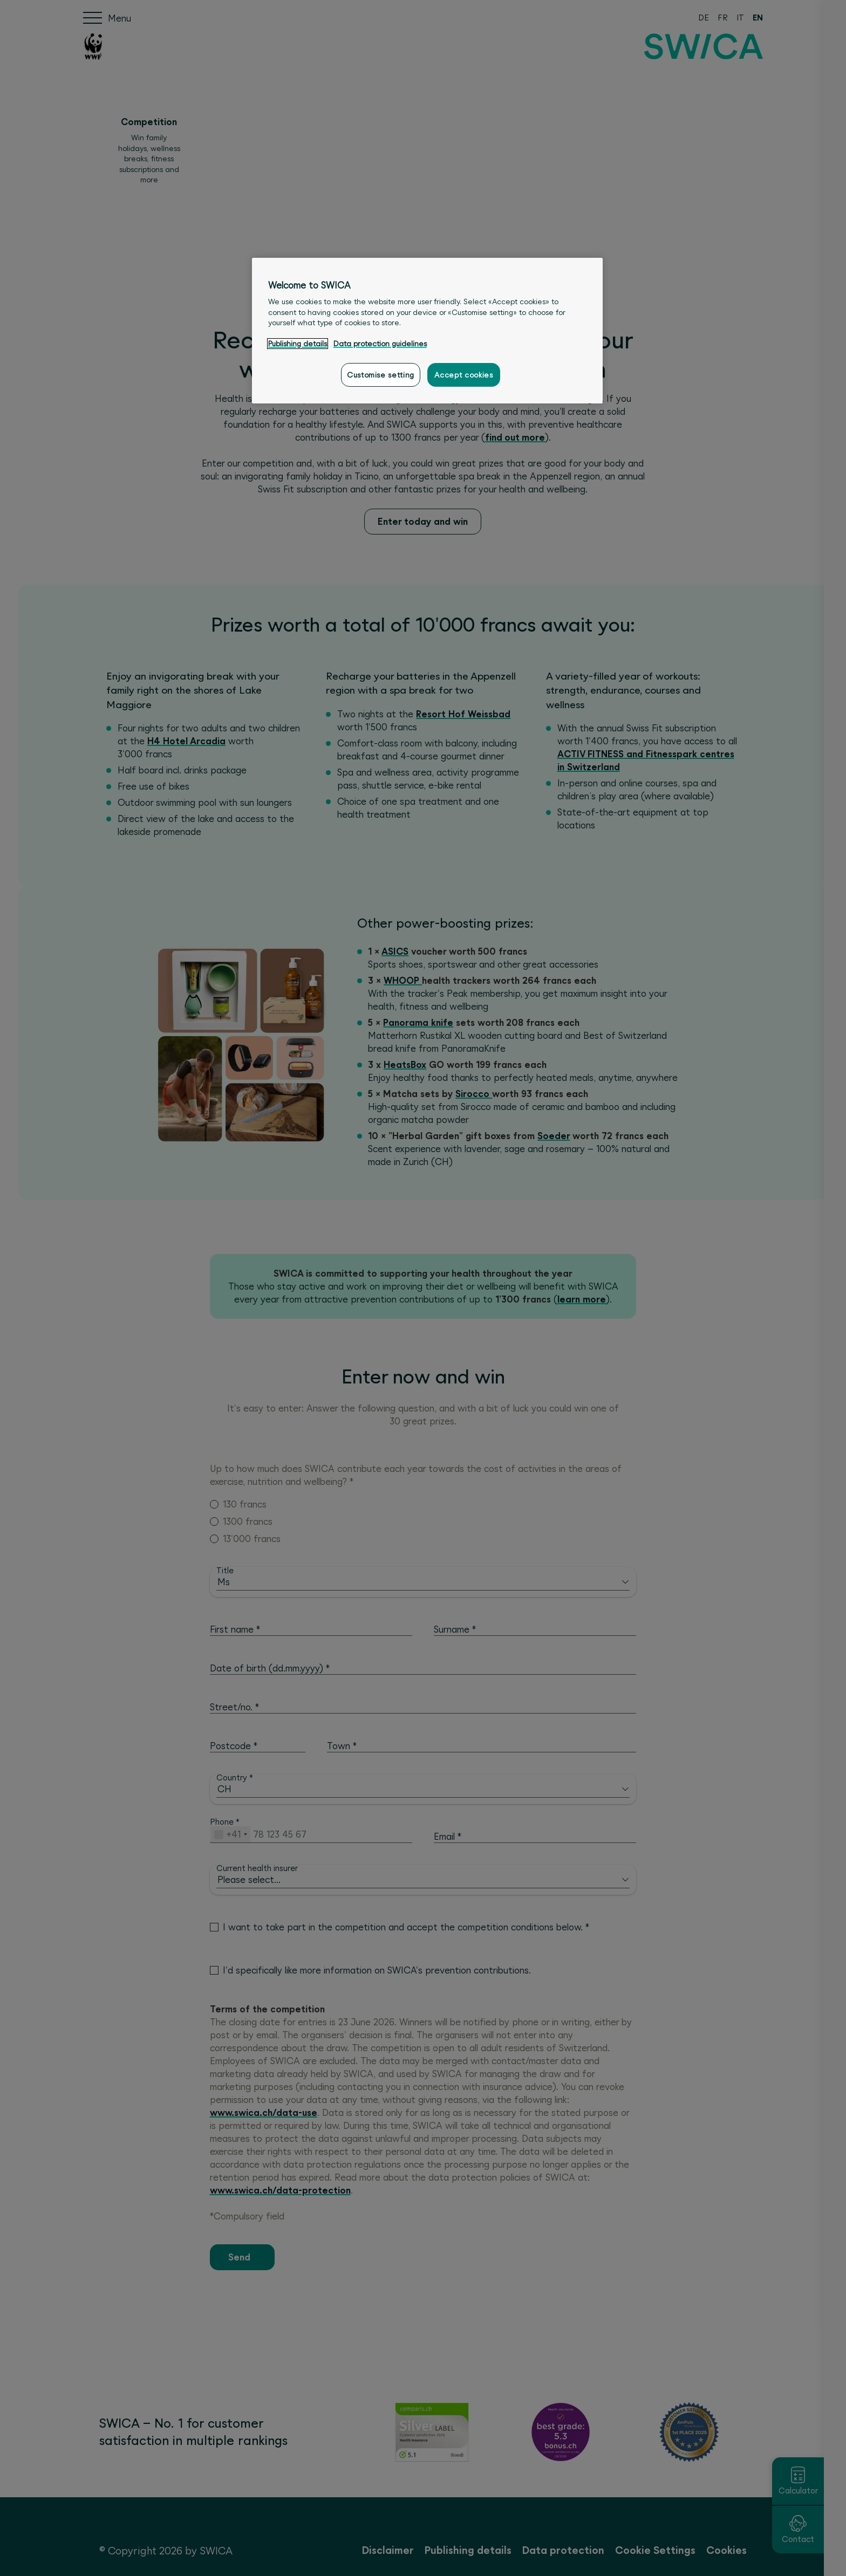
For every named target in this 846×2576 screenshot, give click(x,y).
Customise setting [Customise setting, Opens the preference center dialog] (380, 375)
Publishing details (297, 343)
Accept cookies (463, 375)
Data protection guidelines (380, 343)
